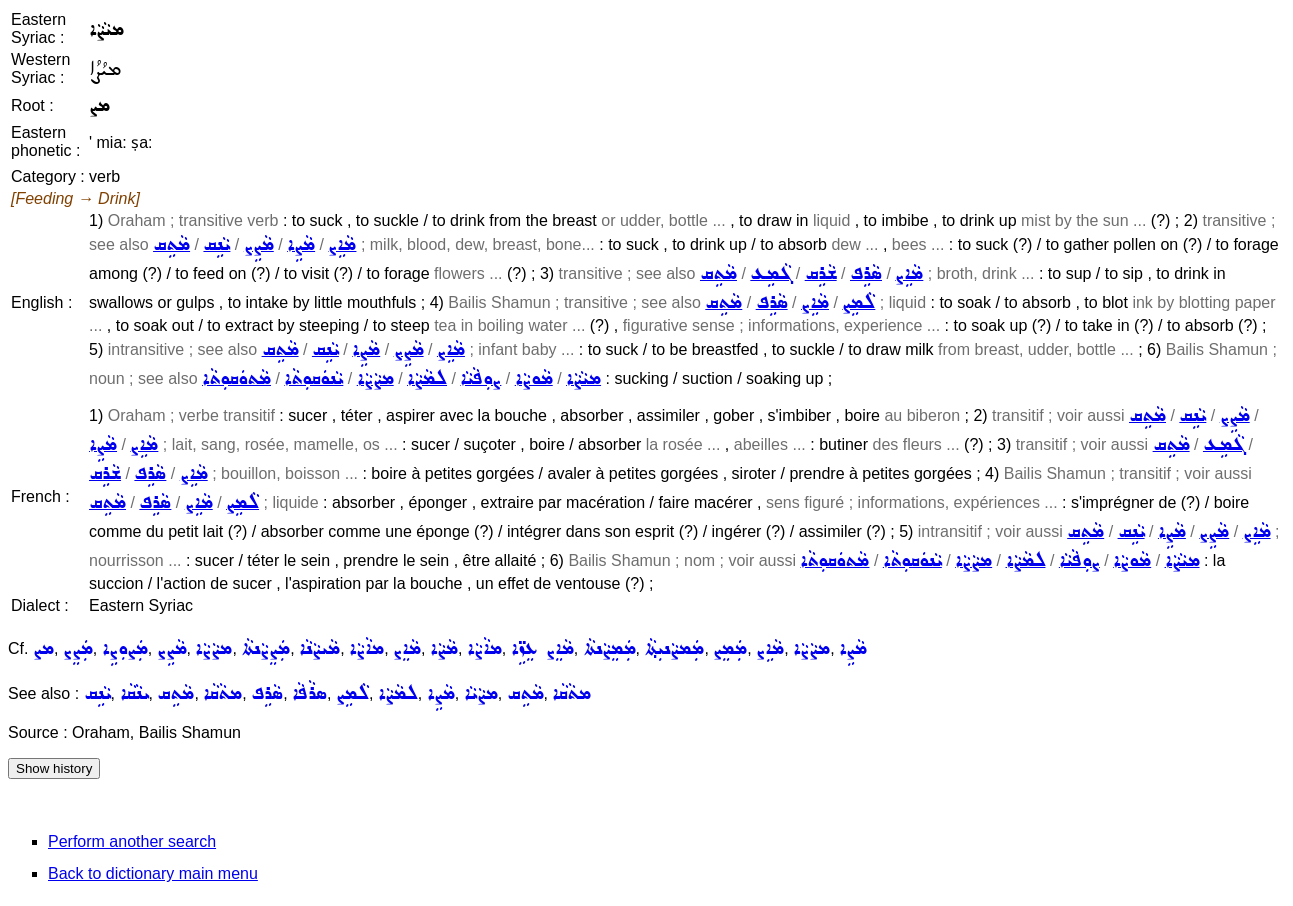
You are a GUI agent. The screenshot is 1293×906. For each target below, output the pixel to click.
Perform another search (132, 841)
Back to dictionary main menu (153, 873)
